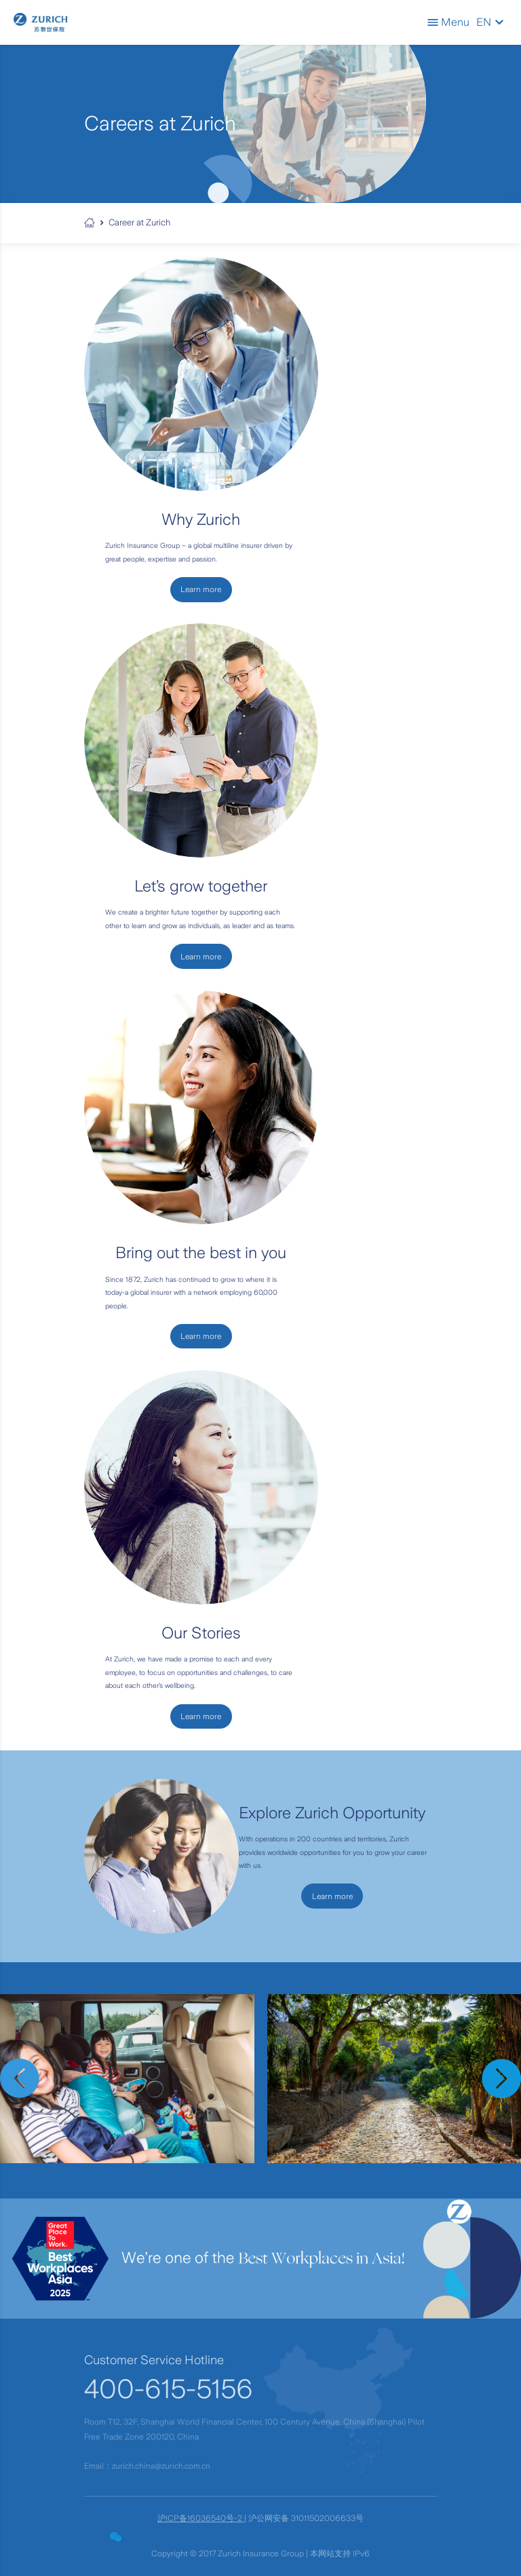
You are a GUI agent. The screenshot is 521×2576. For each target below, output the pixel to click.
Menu (447, 22)
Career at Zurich (139, 222)
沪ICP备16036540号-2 (200, 2518)
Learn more (332, 1896)
